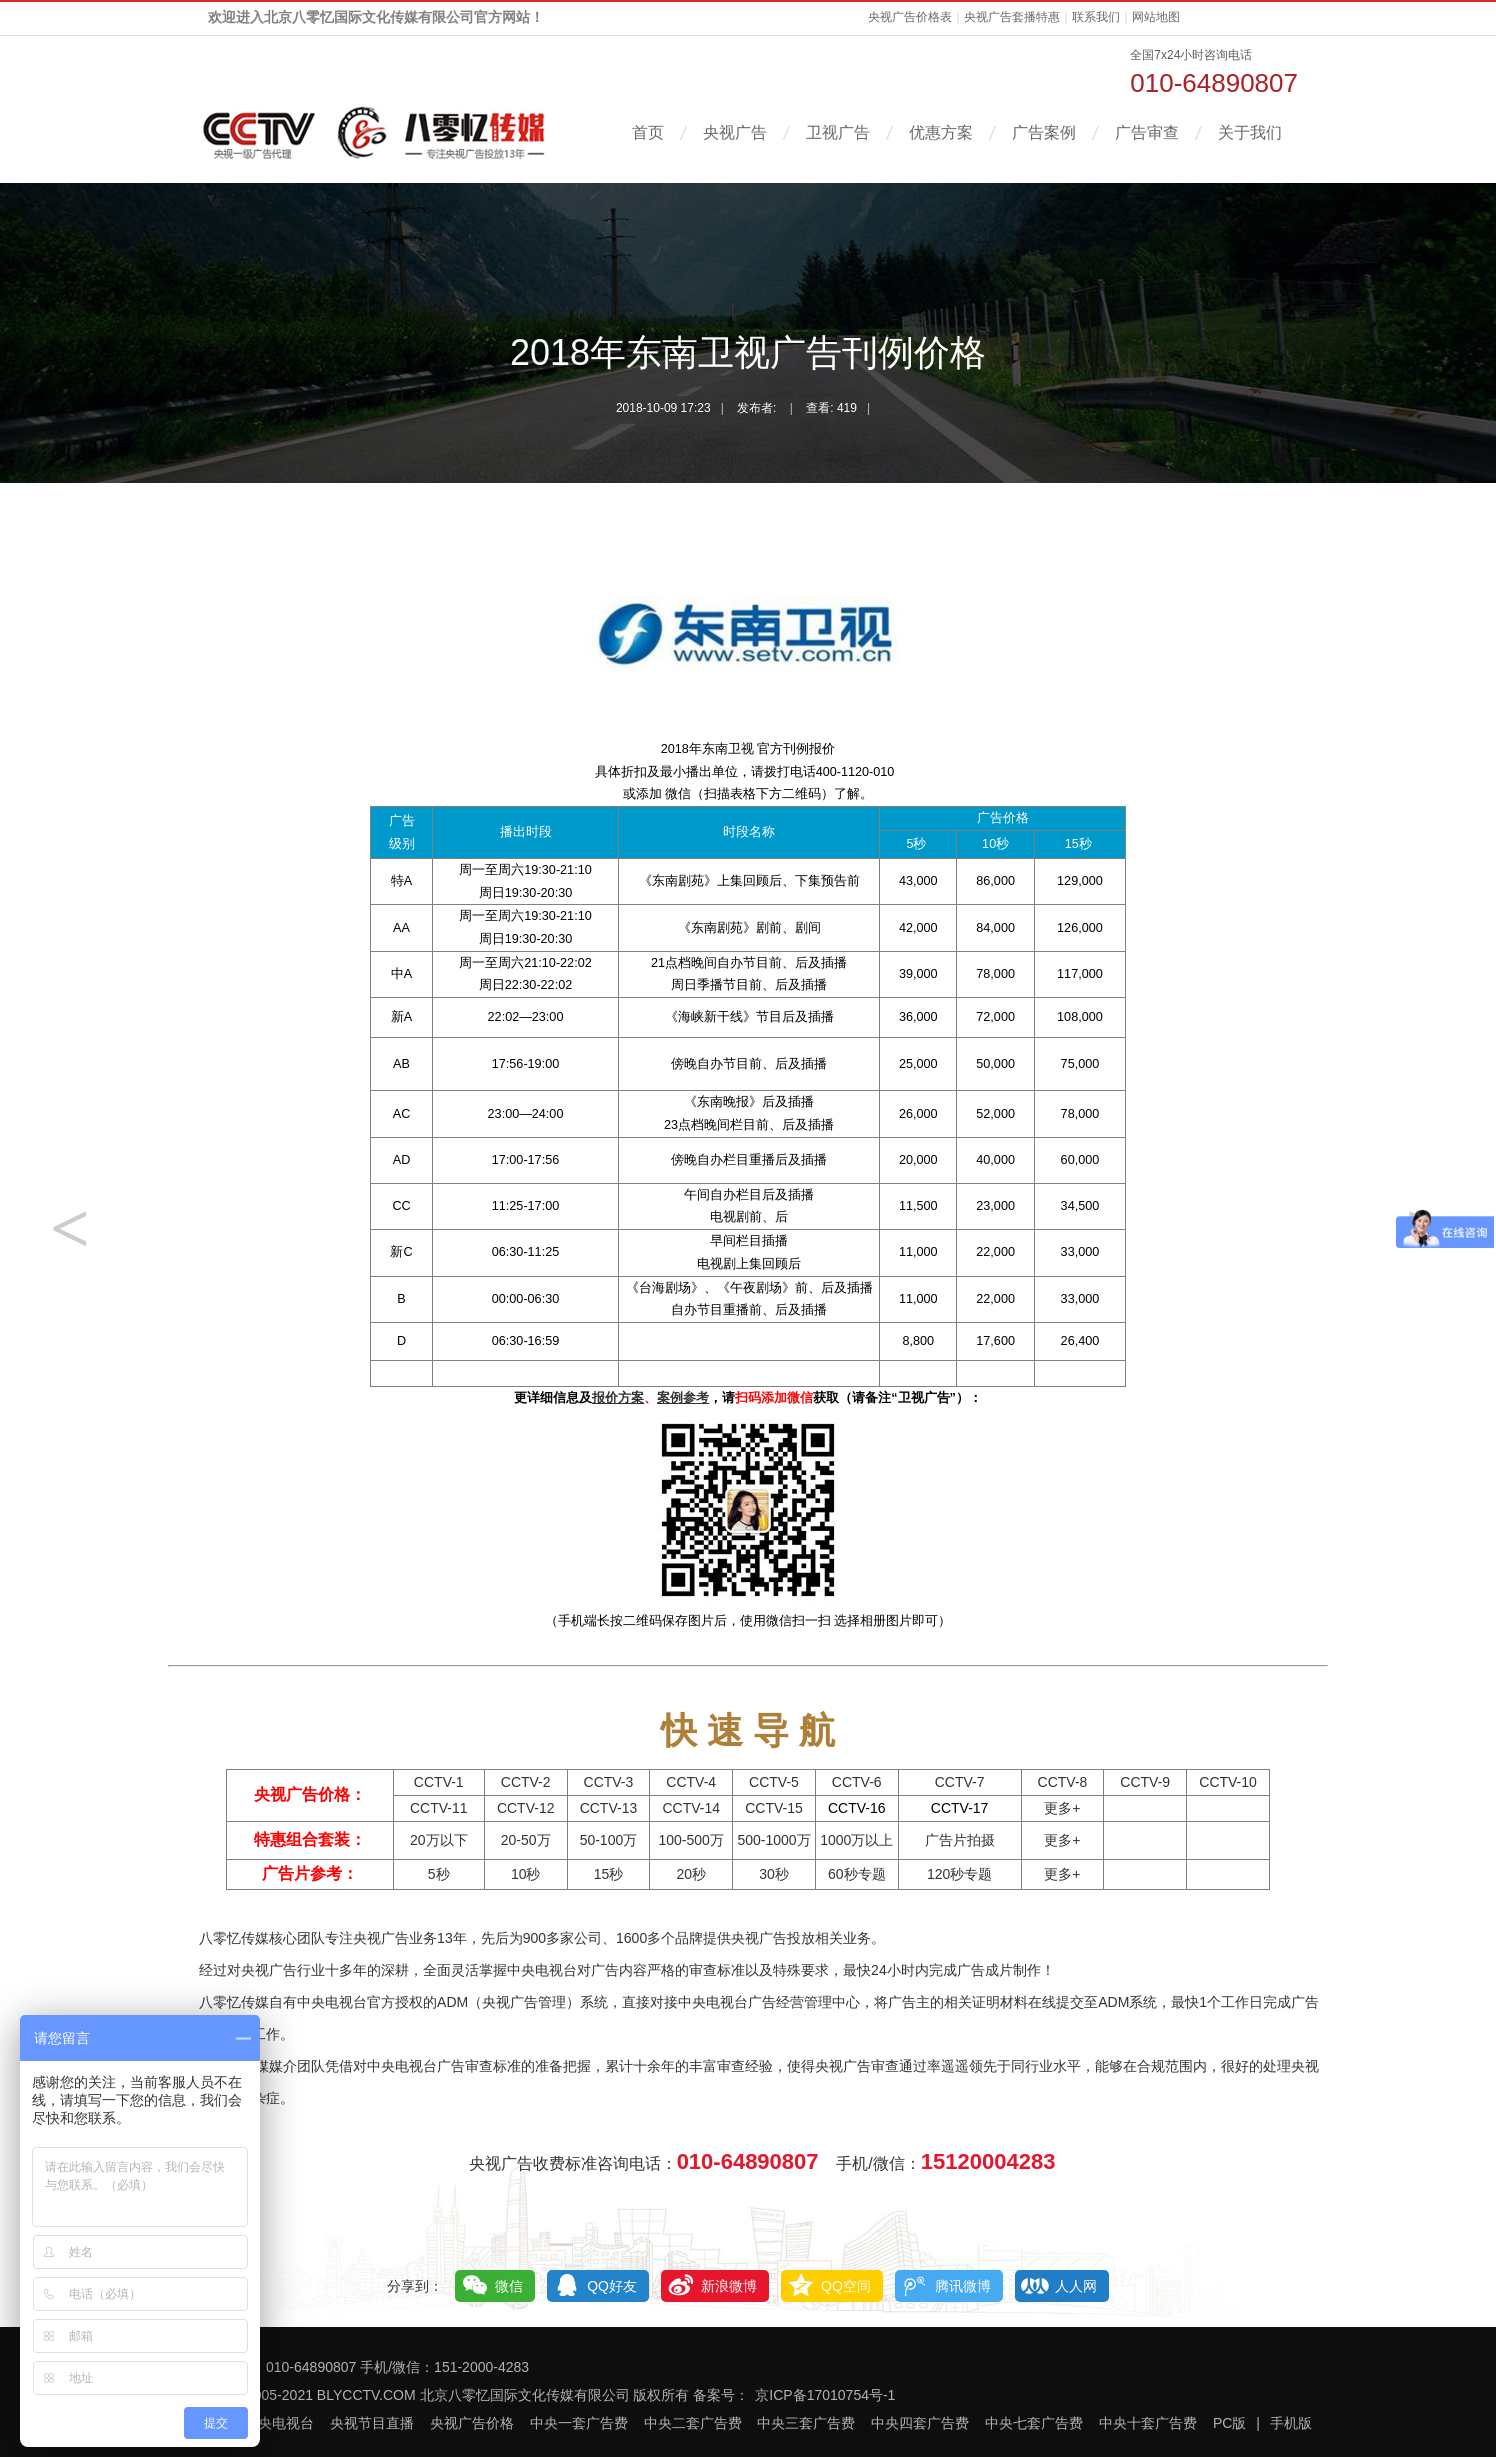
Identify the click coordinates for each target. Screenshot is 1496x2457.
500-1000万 (773, 1840)
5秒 (439, 1874)
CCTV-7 (960, 1782)
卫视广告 (838, 132)
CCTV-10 (1228, 1782)
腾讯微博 (963, 2286)
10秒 (526, 1874)
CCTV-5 (774, 1782)
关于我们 (1250, 132)
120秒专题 (959, 1874)
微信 (509, 2286)
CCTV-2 (526, 1782)
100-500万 (691, 1840)
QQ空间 (846, 2286)
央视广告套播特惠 (1012, 17)
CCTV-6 (857, 1782)
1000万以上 (856, 1840)
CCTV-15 (774, 1808)
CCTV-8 (1063, 1782)
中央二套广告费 (693, 2423)
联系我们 (1096, 17)
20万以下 (439, 1840)
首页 (648, 132)
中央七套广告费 (1034, 2423)
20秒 (691, 1874)
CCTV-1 (439, 1782)
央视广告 (735, 132)
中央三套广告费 (806, 2423)
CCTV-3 (609, 1782)
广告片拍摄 (960, 1840)
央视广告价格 (472, 2423)
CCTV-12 (526, 1808)
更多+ (1062, 1808)
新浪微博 (729, 2286)
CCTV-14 (691, 1808)
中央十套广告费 (1148, 2423)
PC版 (1229, 2423)
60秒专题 (857, 1874)
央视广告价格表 (910, 17)
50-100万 (609, 1840)
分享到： (415, 2286)
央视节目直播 (372, 2423)
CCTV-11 (439, 1808)
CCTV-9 (1145, 1782)
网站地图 (1156, 17)
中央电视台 (279, 2423)
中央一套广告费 (579, 2423)
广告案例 (1044, 132)
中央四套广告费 (920, 2423)
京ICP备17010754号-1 (825, 2395)
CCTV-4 (691, 1782)
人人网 (1076, 2286)
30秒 (774, 1874)
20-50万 (526, 1840)
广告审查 (1147, 132)
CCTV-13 (609, 1808)
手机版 (1291, 2423)
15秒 (609, 1874)
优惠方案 (941, 132)
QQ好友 (612, 2286)
